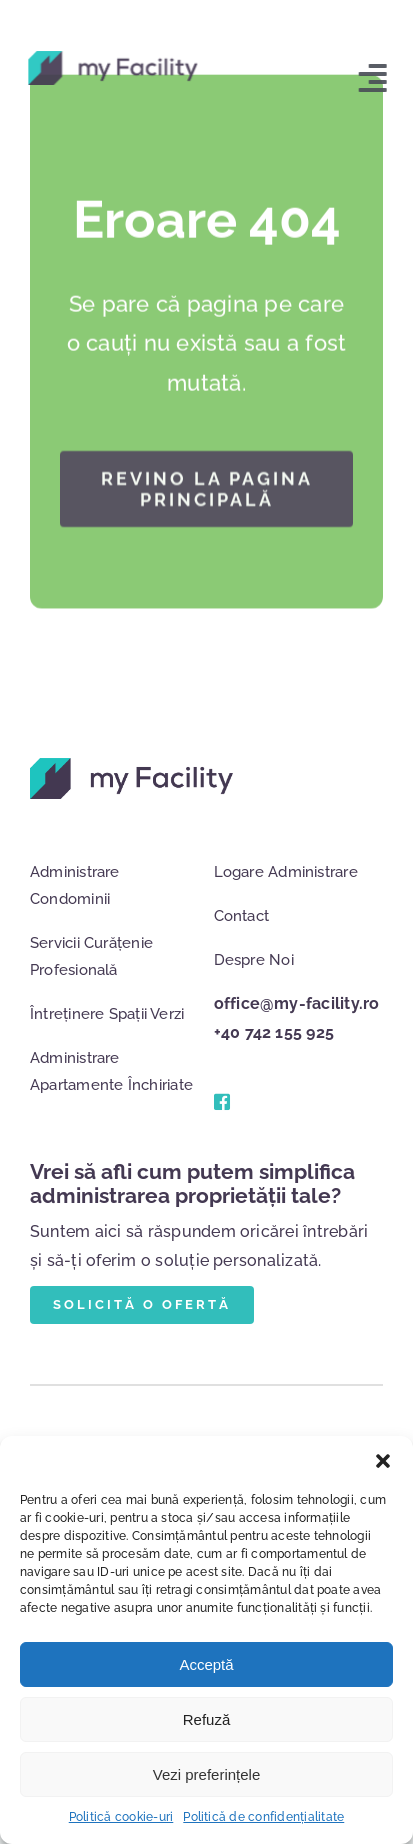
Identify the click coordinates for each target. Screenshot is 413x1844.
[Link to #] (220, 1102)
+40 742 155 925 (274, 1032)
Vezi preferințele (207, 1774)
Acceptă (206, 1664)
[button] (383, 1461)
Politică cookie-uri (121, 1817)
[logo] (110, 58)
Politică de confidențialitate (263, 1817)
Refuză (207, 1719)
